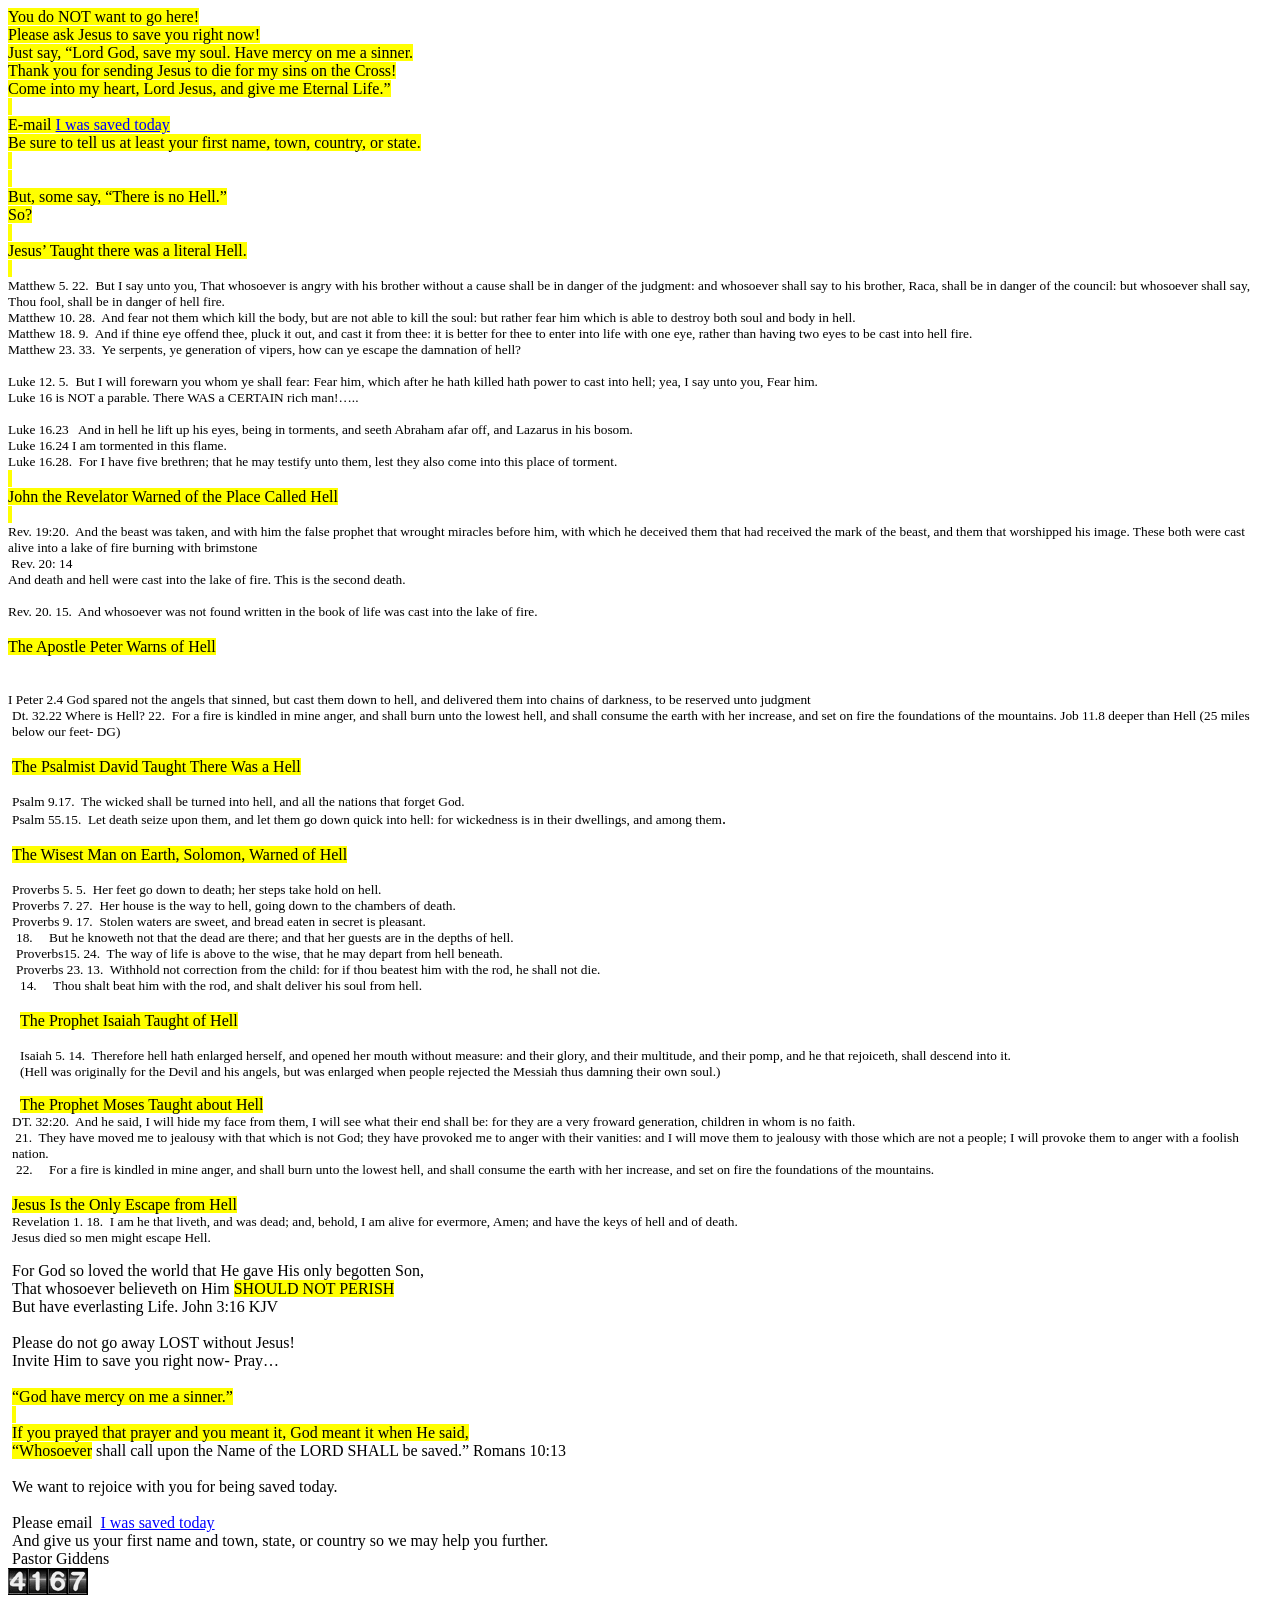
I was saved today (113, 124)
